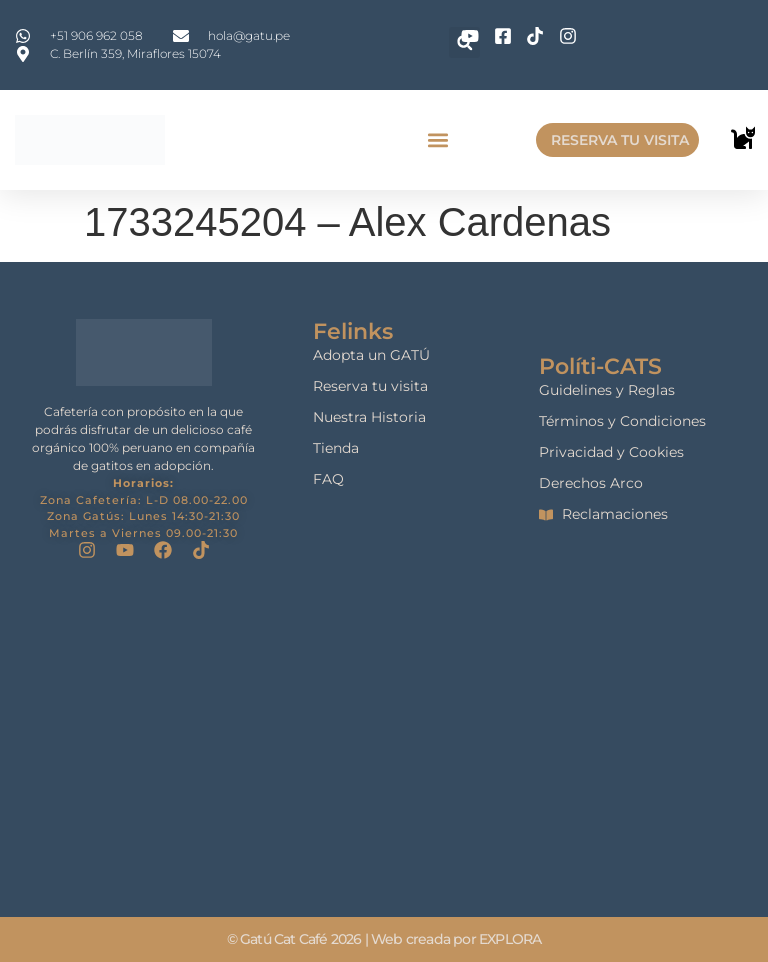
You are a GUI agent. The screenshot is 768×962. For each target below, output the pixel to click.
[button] (437, 140)
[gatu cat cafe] (384, 738)
